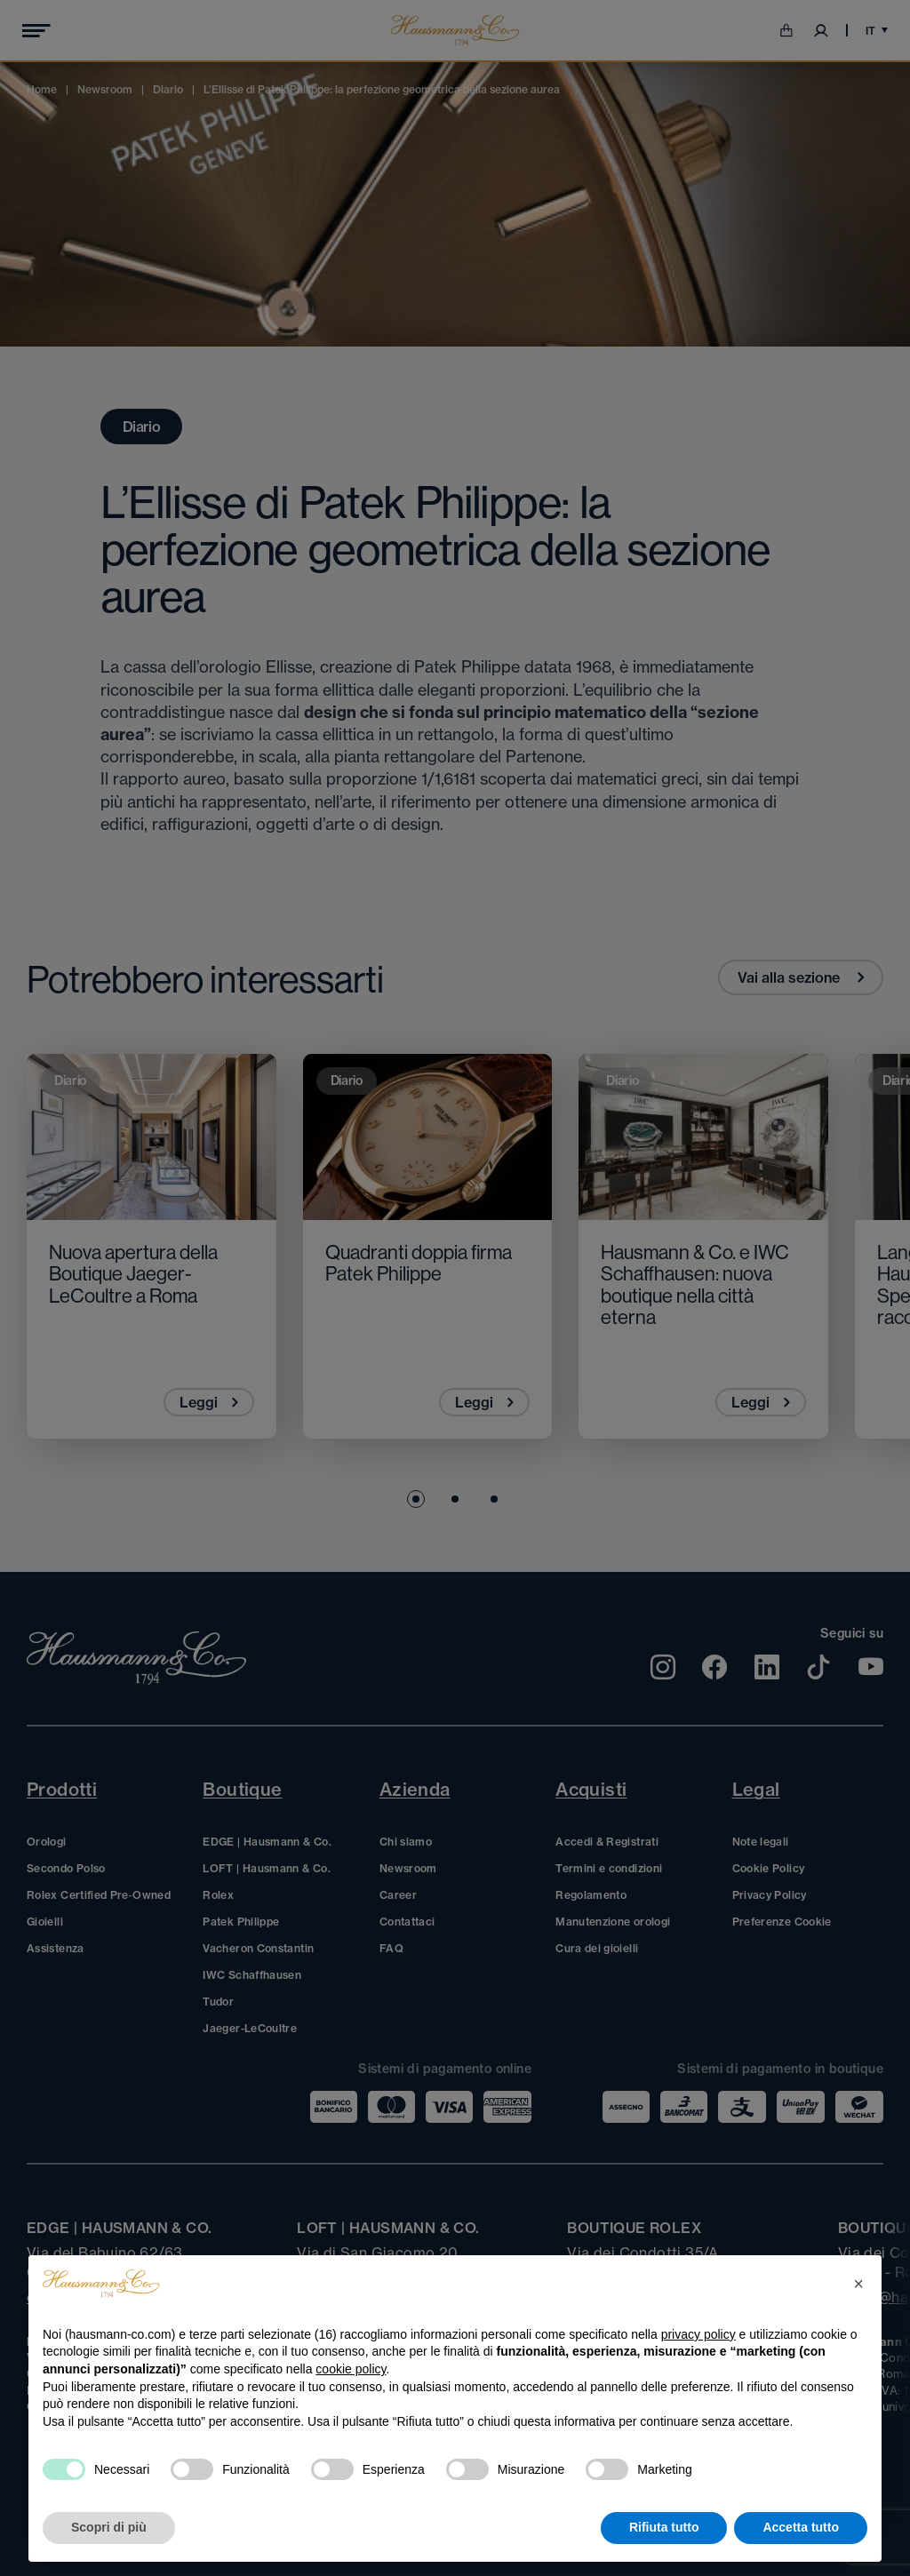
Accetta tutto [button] (800, 2527)
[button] (858, 2283)
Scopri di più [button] (109, 2527)
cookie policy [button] (350, 2369)
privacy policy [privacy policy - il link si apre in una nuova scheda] (698, 2334)
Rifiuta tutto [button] (664, 2527)
